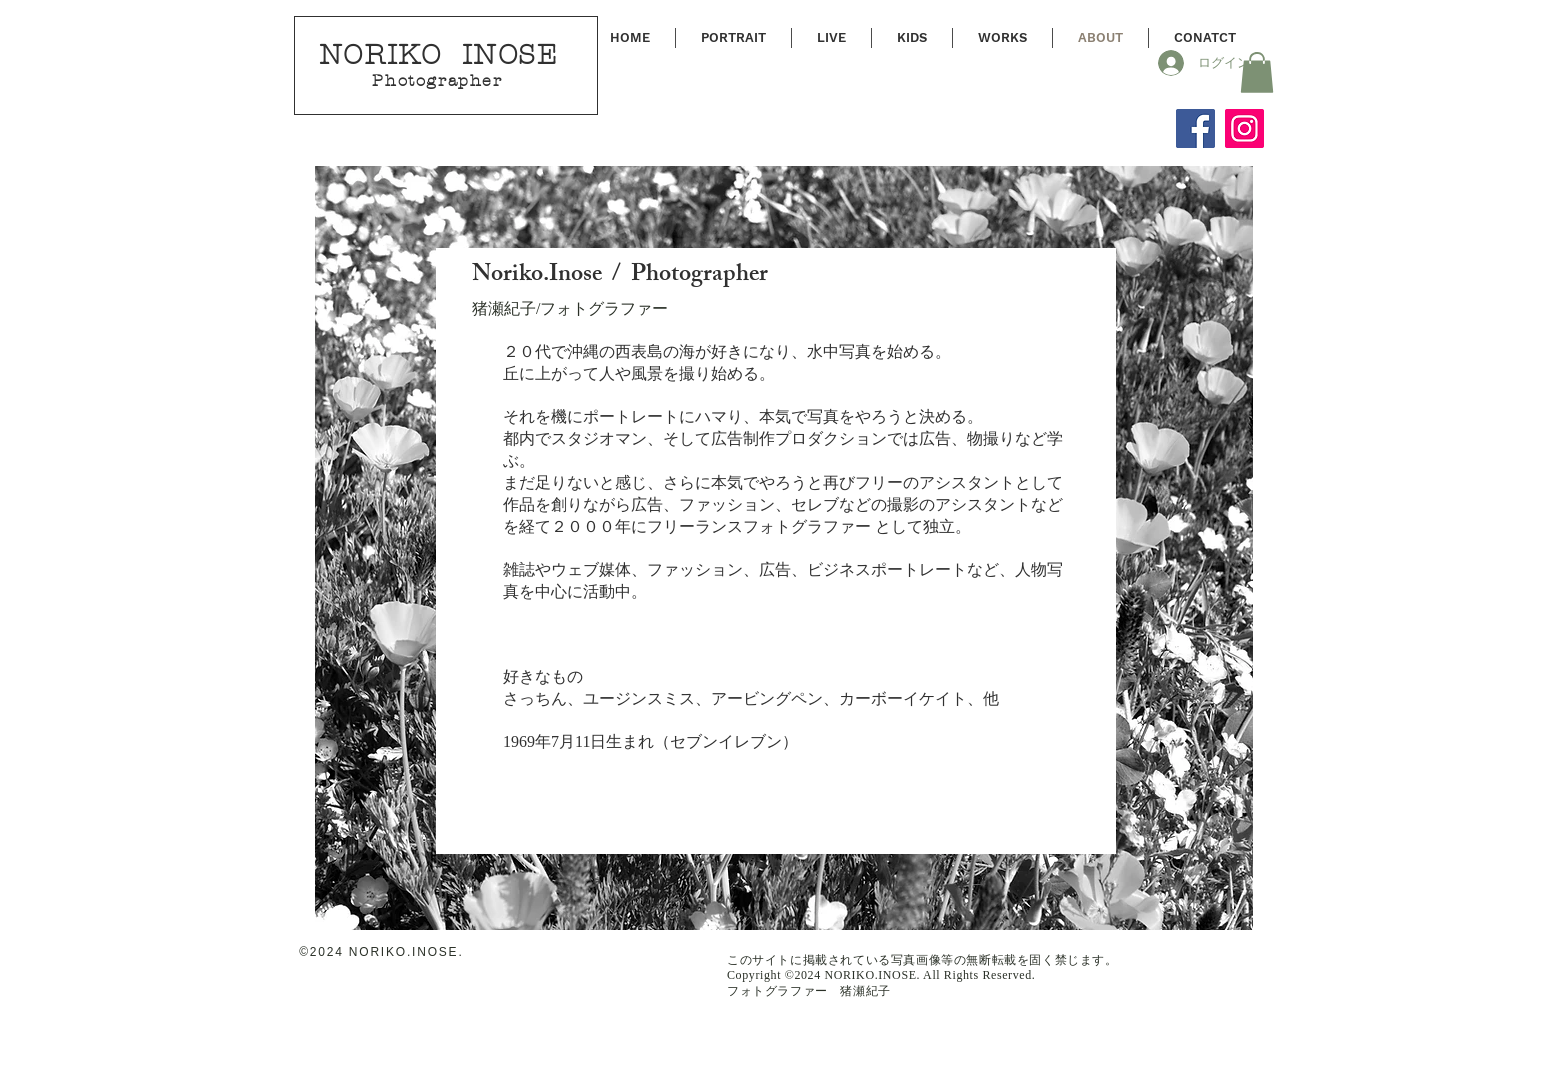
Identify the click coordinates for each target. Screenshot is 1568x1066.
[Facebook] (1195, 128)
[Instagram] (1244, 128)
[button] (1257, 72)
